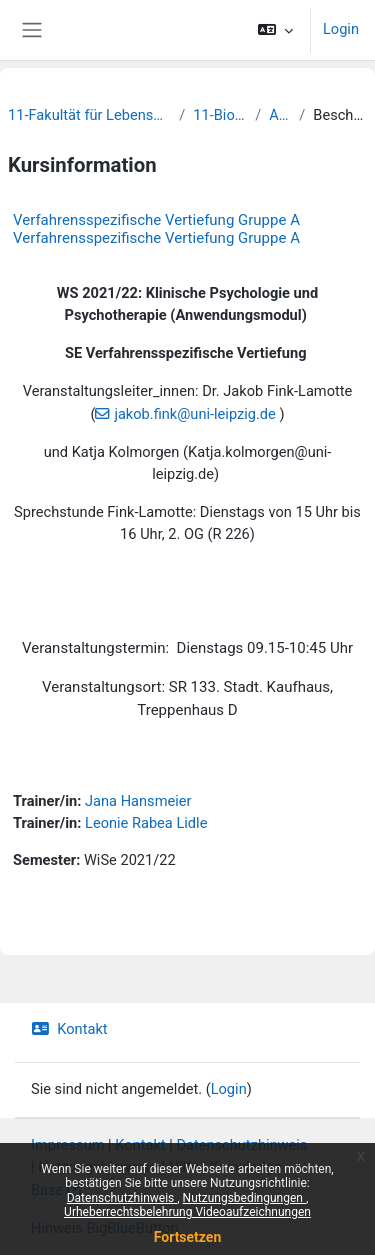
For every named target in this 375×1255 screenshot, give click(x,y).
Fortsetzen (188, 1237)
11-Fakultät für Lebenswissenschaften (89, 115)
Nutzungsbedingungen (244, 1198)
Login (341, 29)
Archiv (280, 115)
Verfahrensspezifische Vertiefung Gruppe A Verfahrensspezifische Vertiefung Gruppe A (156, 229)
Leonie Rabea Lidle (146, 823)
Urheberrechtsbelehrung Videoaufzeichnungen (187, 1212)
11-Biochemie (220, 115)
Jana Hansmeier (138, 801)
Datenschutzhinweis (122, 1198)
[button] (275, 30)
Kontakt (69, 1029)
